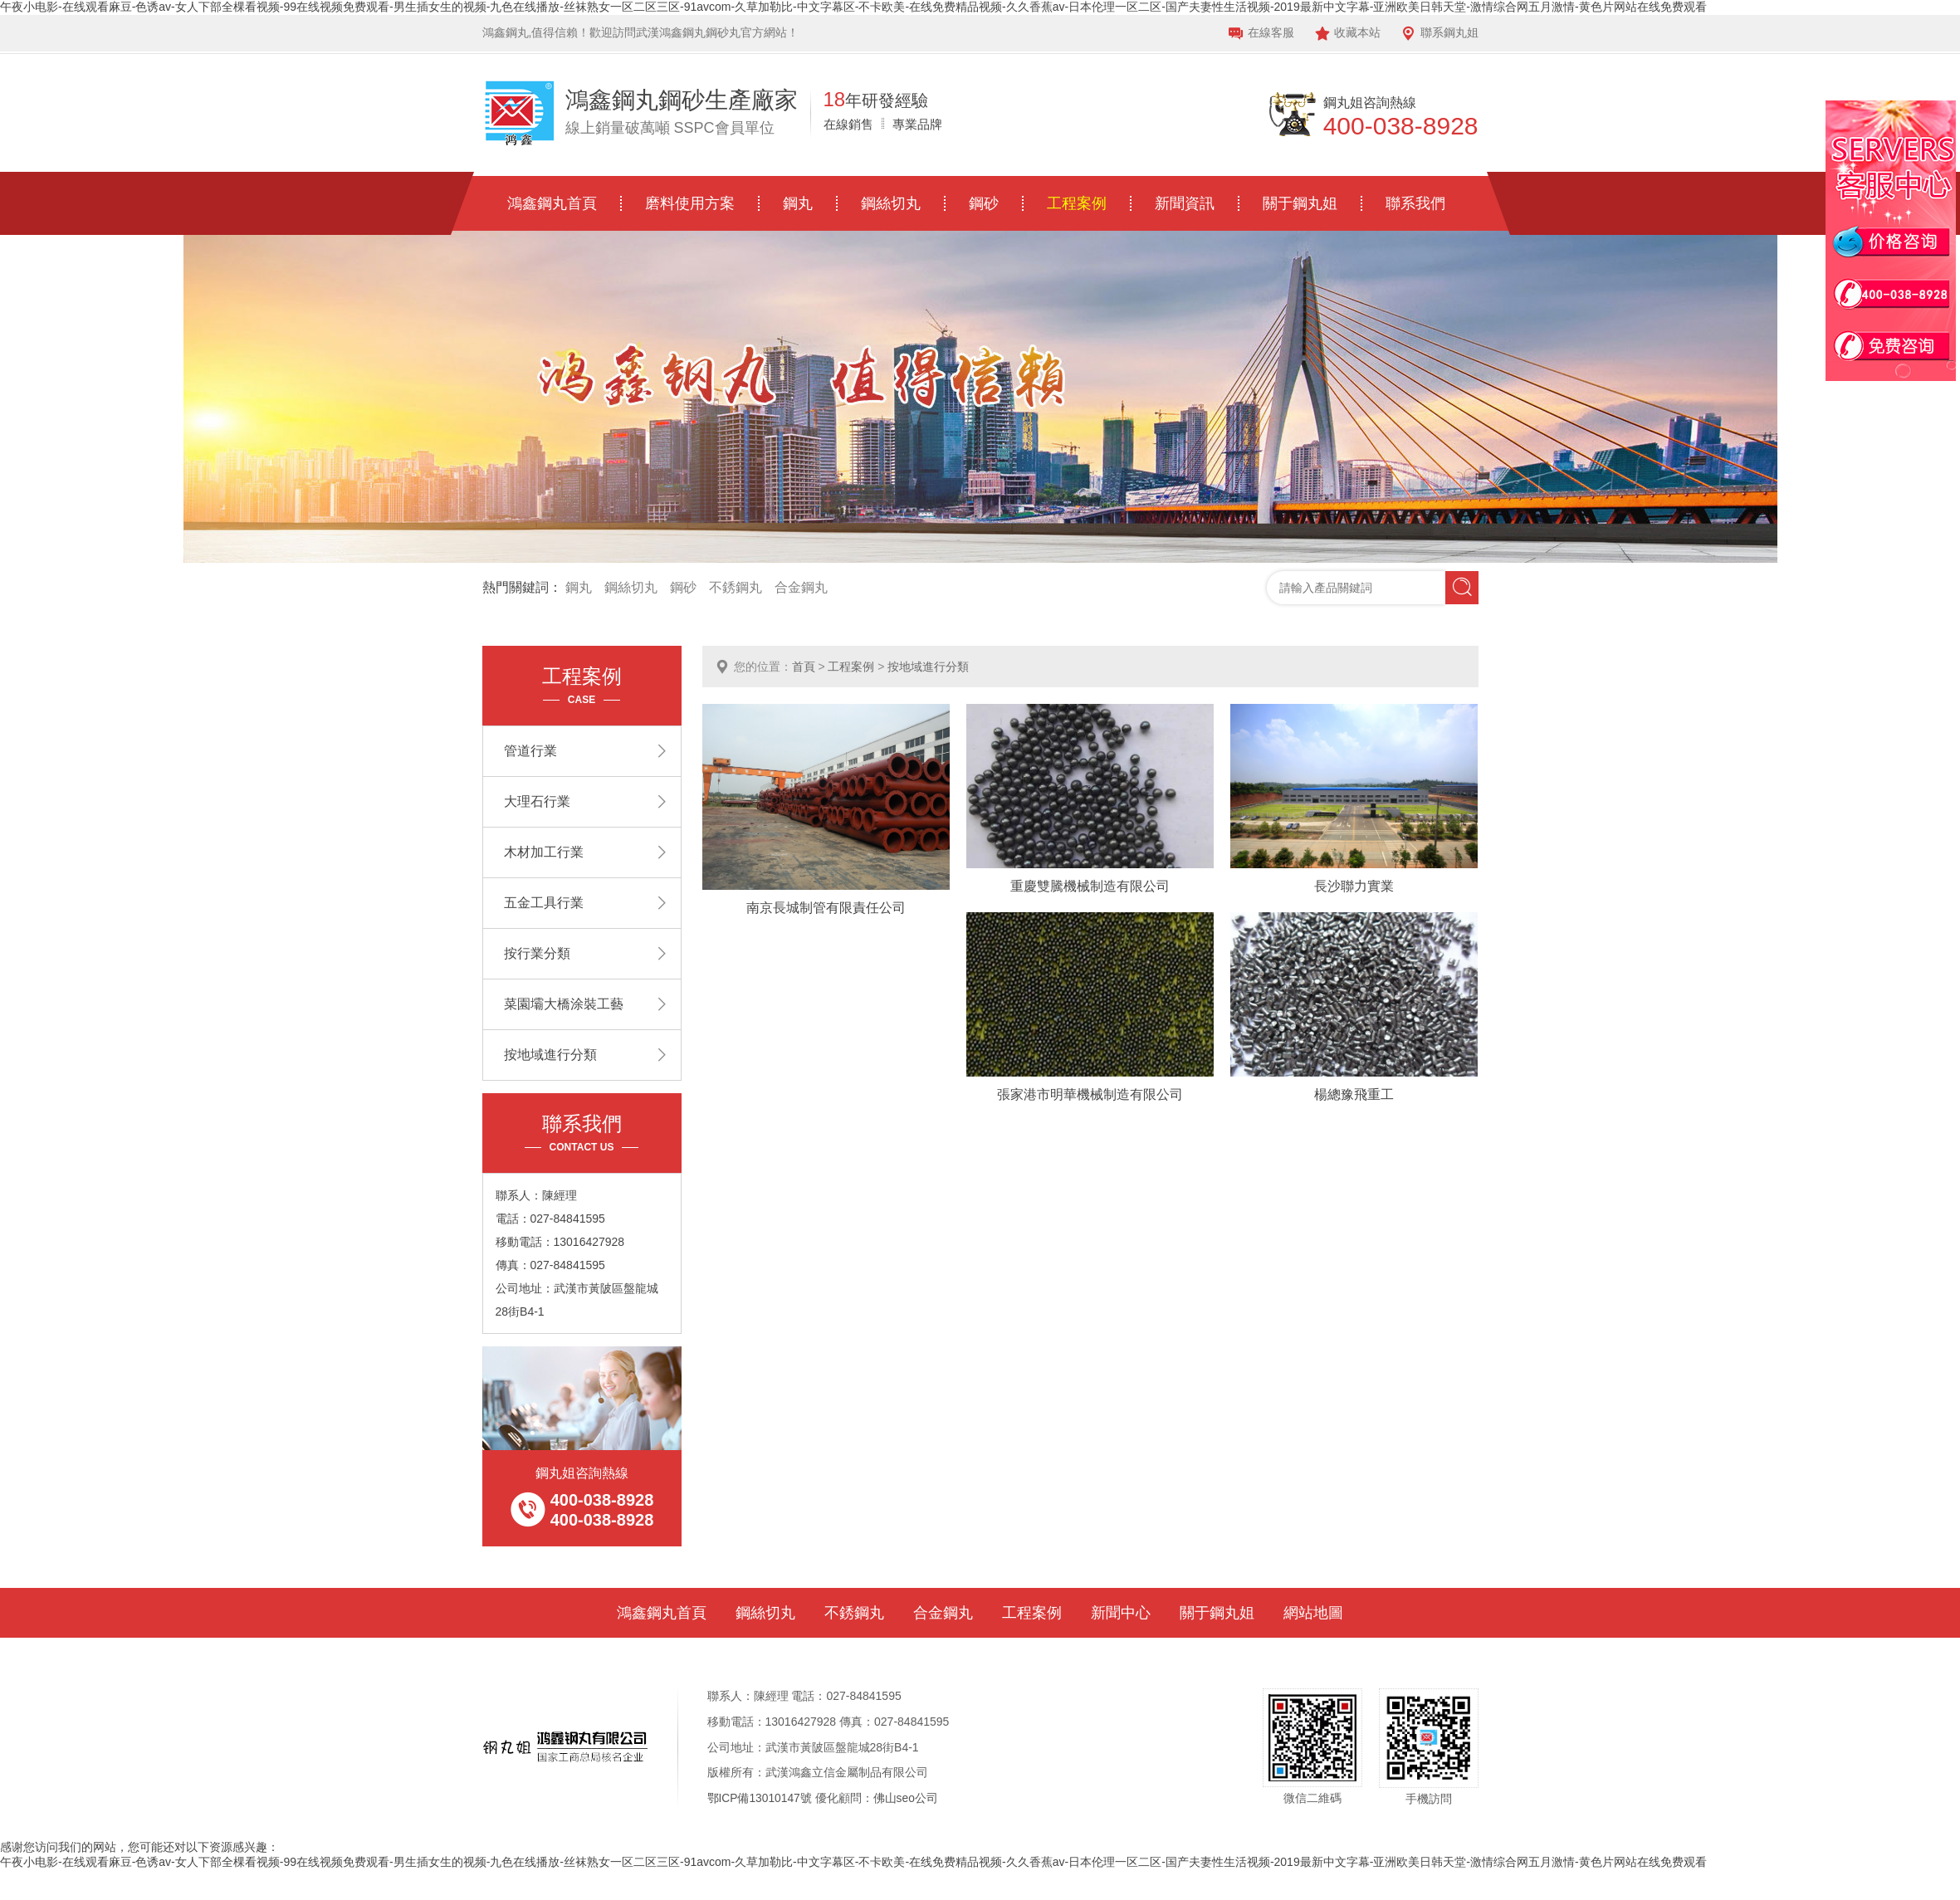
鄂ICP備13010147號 (760, 1798)
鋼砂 (984, 203)
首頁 (803, 666)
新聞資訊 (1185, 203)
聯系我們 (1415, 203)
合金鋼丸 (801, 587)
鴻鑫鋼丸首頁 (552, 203)
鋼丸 (798, 203)
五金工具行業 (544, 903)
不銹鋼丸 (735, 587)
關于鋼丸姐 (1300, 203)
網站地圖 (1313, 1612)
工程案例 (1077, 203)
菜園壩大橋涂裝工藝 (563, 1004)
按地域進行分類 (928, 666)
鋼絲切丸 (891, 203)
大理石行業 (537, 801)
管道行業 (530, 751)
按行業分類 (537, 953)
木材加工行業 (544, 852)
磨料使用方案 (690, 203)
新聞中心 (1121, 1612)
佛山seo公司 (907, 1798)
